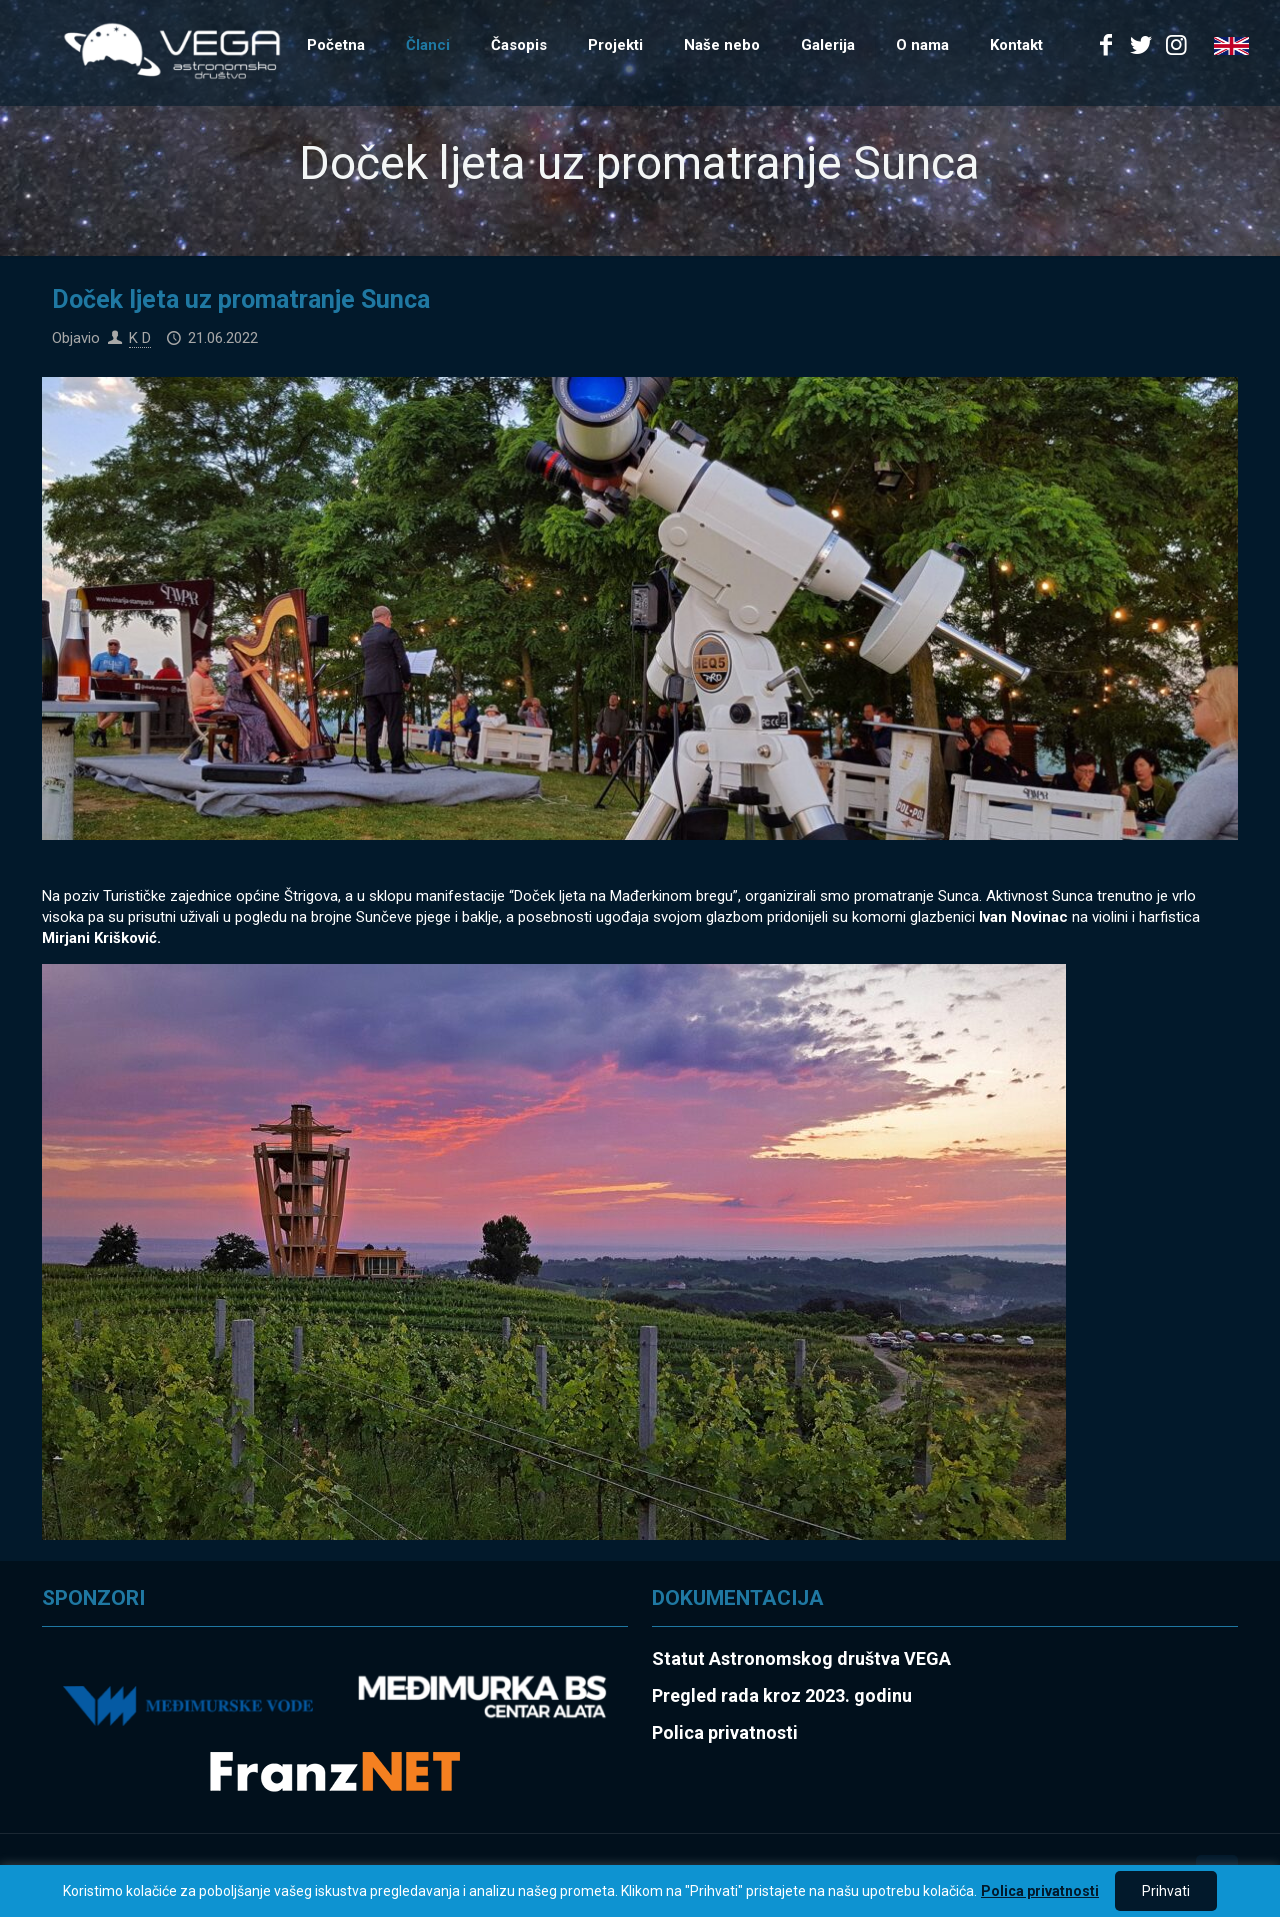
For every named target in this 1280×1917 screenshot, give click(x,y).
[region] (640, 1891)
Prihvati (1166, 1891)
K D (140, 338)
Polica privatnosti (1040, 1891)
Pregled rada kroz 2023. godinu (782, 1695)
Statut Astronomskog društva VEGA (801, 1658)
